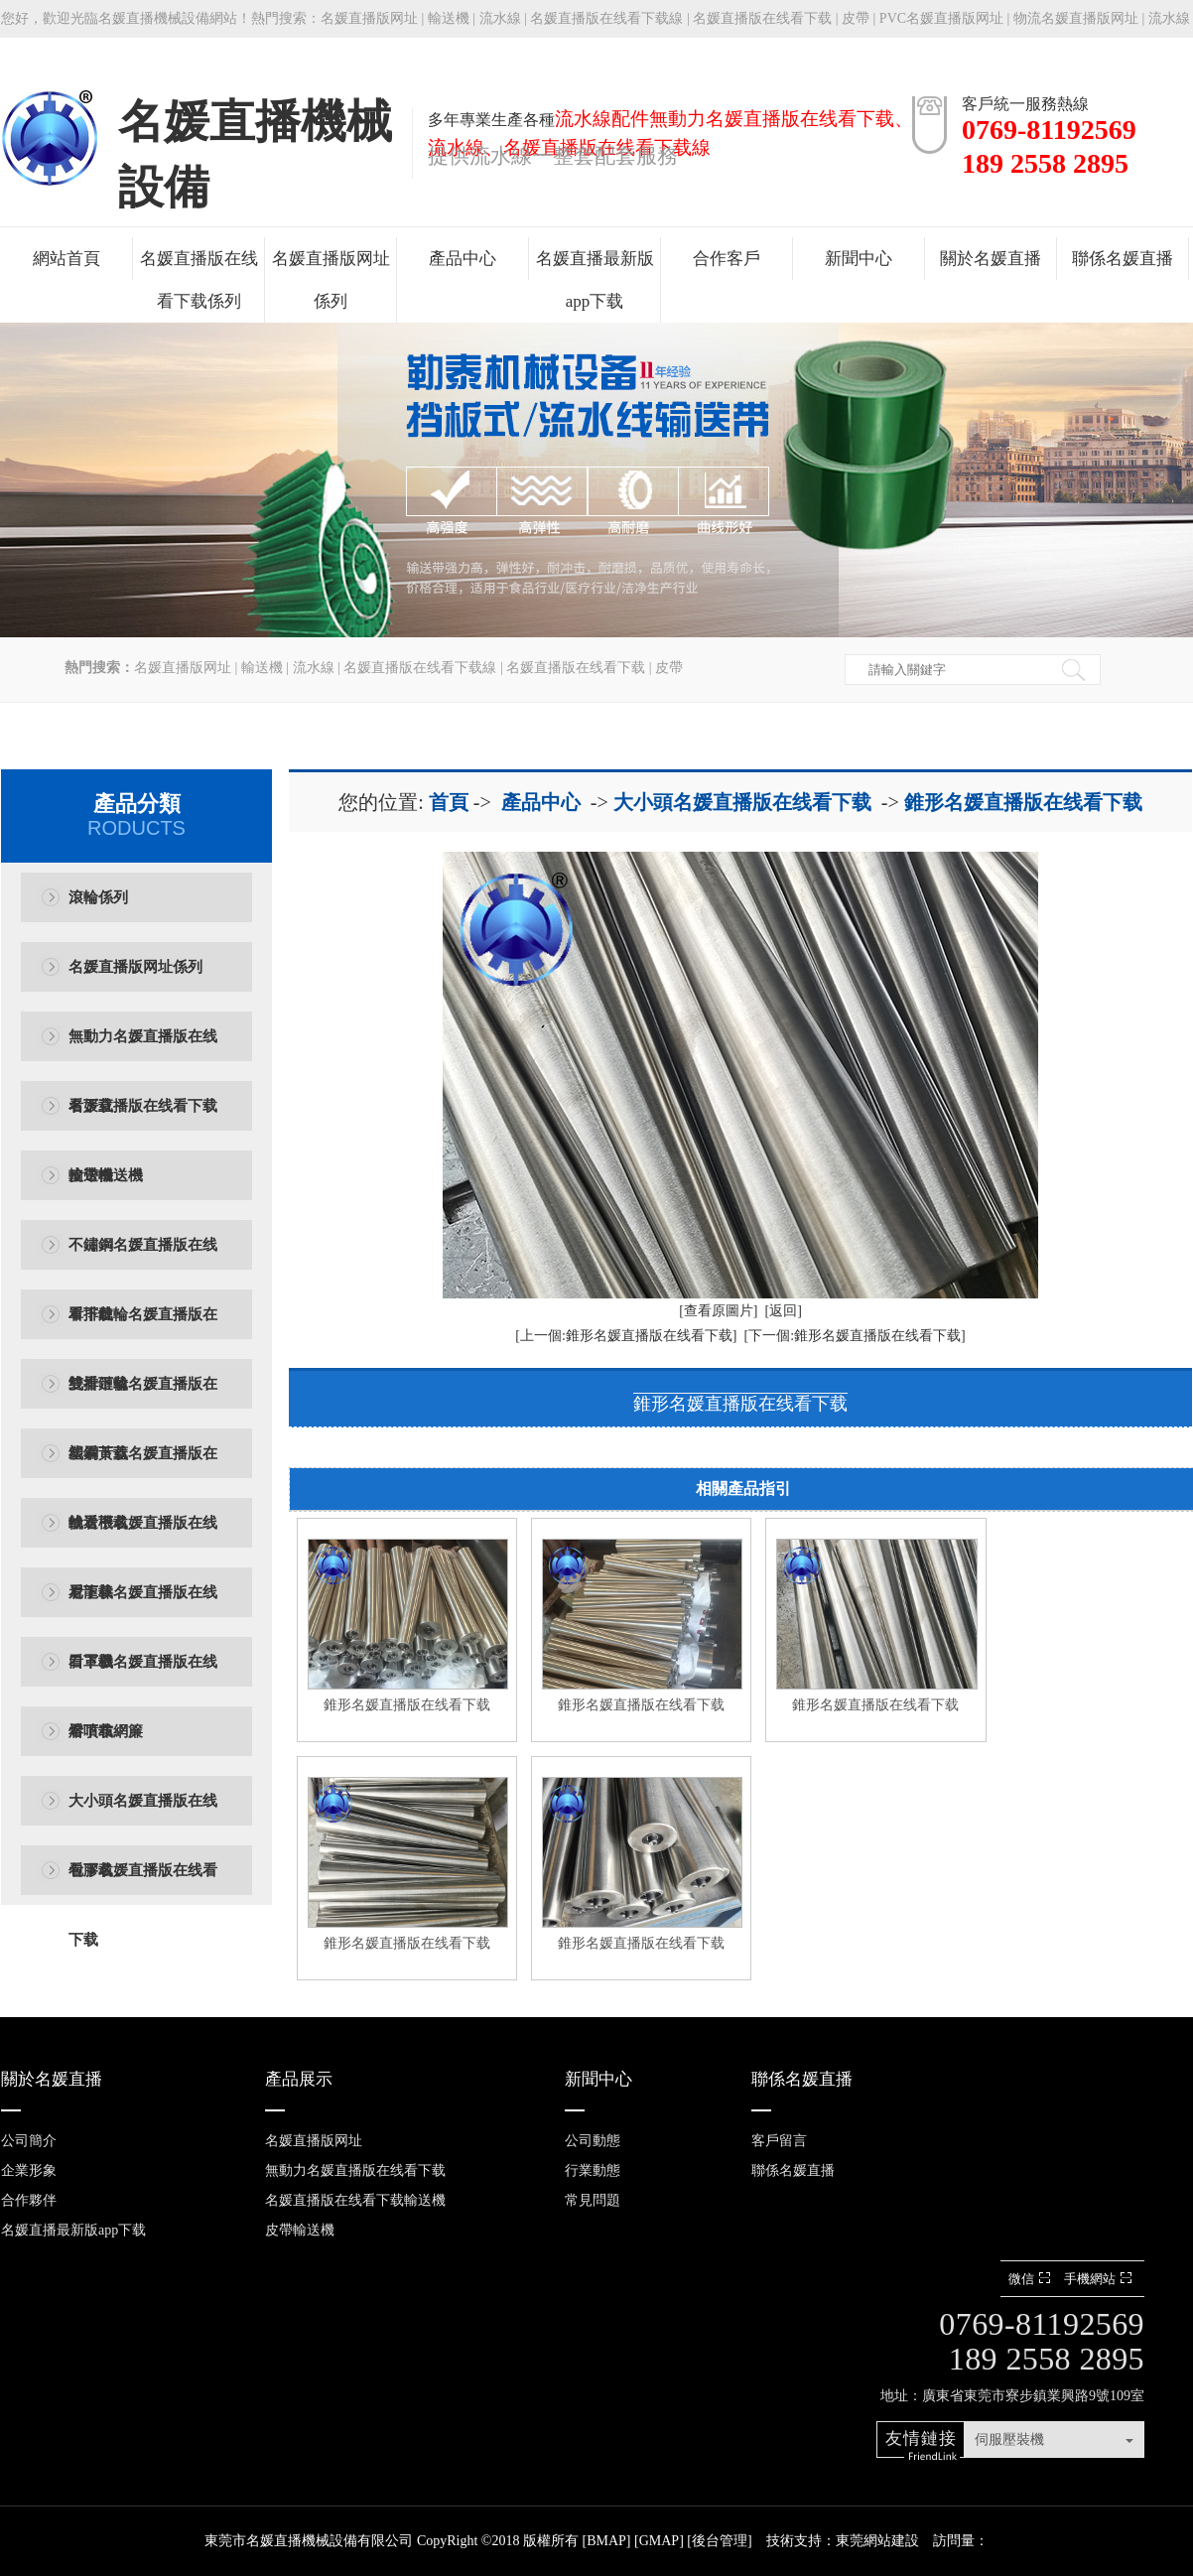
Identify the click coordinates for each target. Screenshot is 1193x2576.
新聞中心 (858, 258)
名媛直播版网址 (369, 18)
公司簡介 (29, 2140)
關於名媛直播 (990, 258)
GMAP (659, 2540)
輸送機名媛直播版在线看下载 (142, 1536)
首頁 (448, 802)
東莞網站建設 (877, 2540)
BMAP (606, 2540)
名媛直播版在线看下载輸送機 (142, 1119)
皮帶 (855, 18)
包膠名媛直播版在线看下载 (142, 1883)
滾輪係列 (98, 897)
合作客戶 (726, 258)
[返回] (783, 1310)
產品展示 (298, 2079)
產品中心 (462, 258)
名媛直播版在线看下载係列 (199, 280)
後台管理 (719, 2540)
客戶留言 (779, 2140)
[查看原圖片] (718, 1310)
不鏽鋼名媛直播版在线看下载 (142, 1258)
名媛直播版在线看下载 (762, 18)
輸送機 (448, 18)
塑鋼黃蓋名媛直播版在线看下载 (142, 1466)
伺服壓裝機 (1009, 2439)
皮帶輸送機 (105, 1175)
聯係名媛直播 (1122, 258)
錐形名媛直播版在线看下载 (1023, 802)
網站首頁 (66, 258)
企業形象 (29, 2170)
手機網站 (1100, 2278)
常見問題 (592, 2200)
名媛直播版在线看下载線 (606, 18)
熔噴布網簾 (105, 1731)
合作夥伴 (29, 2200)
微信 (1031, 2278)
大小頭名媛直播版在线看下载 (142, 1814)
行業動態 (592, 2170)
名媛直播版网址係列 (331, 280)
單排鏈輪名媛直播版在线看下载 (142, 1327)
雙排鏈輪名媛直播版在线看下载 (142, 1397)
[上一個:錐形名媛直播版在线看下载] (625, 1335)
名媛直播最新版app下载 (595, 280)
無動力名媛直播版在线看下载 (142, 1049)
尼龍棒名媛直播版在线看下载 (142, 1605)
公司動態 (592, 2140)
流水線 (500, 18)
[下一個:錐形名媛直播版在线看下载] (855, 1335)
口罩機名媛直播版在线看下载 (142, 1675)
